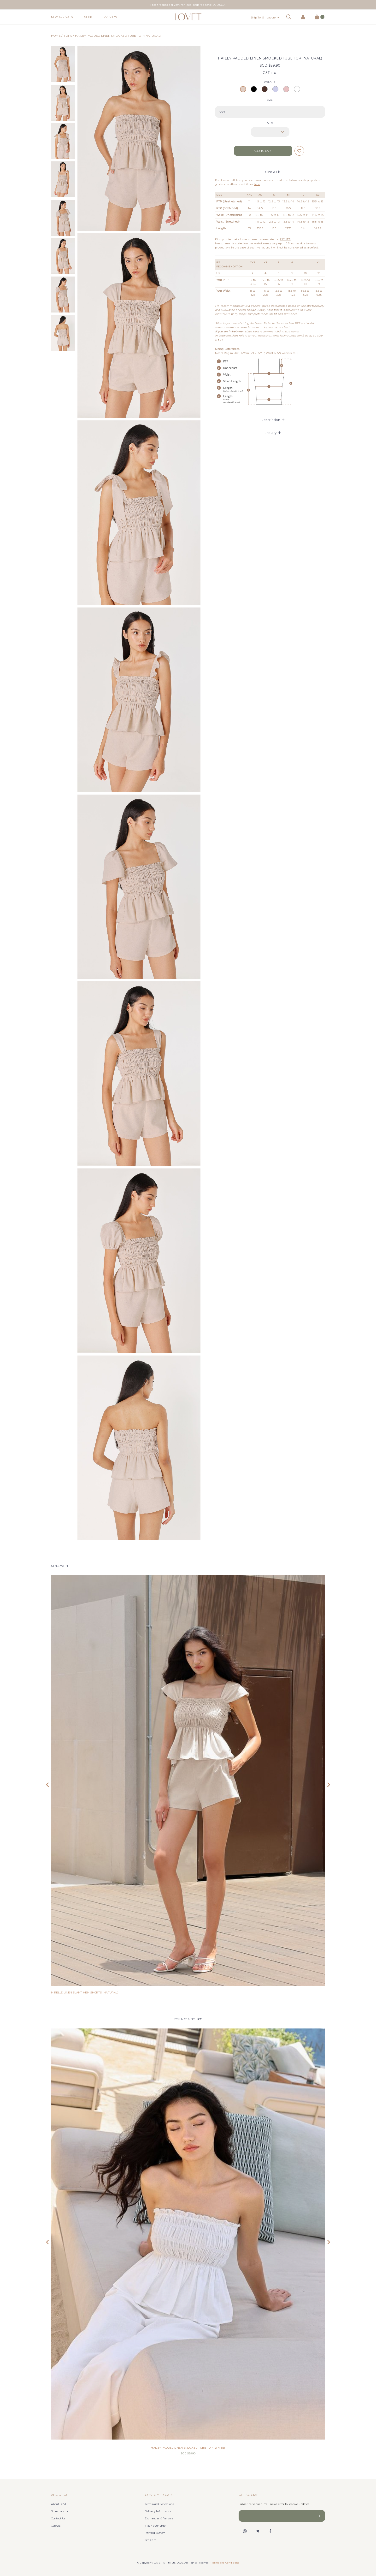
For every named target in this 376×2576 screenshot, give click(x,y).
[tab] (270, 419)
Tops (68, 35)
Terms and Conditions (159, 2504)
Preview (110, 17)
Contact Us (58, 2518)
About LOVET (60, 2504)
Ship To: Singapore (263, 17)
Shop (88, 17)
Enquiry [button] (272, 433)
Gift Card (151, 2540)
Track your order (156, 2525)
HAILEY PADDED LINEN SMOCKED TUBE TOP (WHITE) (188, 2447)
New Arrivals (62, 17)
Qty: (270, 122)
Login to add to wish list (299, 151)
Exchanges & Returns (159, 2518)
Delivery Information (158, 2511)
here (257, 184)
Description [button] (273, 420)
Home (56, 35)
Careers (56, 2525)
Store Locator (59, 2511)
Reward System (155, 2533)
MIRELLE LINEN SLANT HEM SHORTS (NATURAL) (84, 1992)
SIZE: (270, 99)
